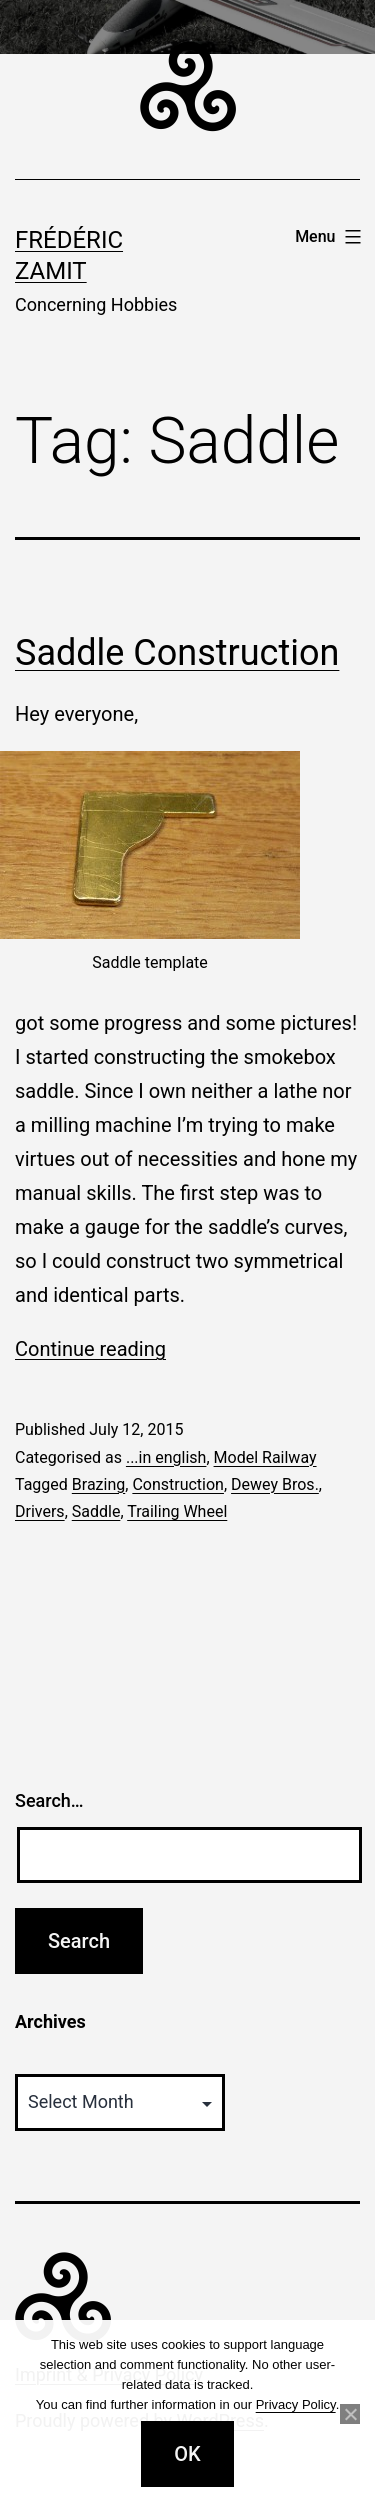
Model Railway (265, 1457)
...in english (166, 1457)
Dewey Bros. (275, 1484)
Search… (49, 1800)
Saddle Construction (177, 653)
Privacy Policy (296, 2404)
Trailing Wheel (177, 1511)
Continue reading (90, 1349)
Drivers (40, 1511)
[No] (350, 2414)
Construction (178, 1484)
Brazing (98, 1484)
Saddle (96, 1511)
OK (187, 2454)
